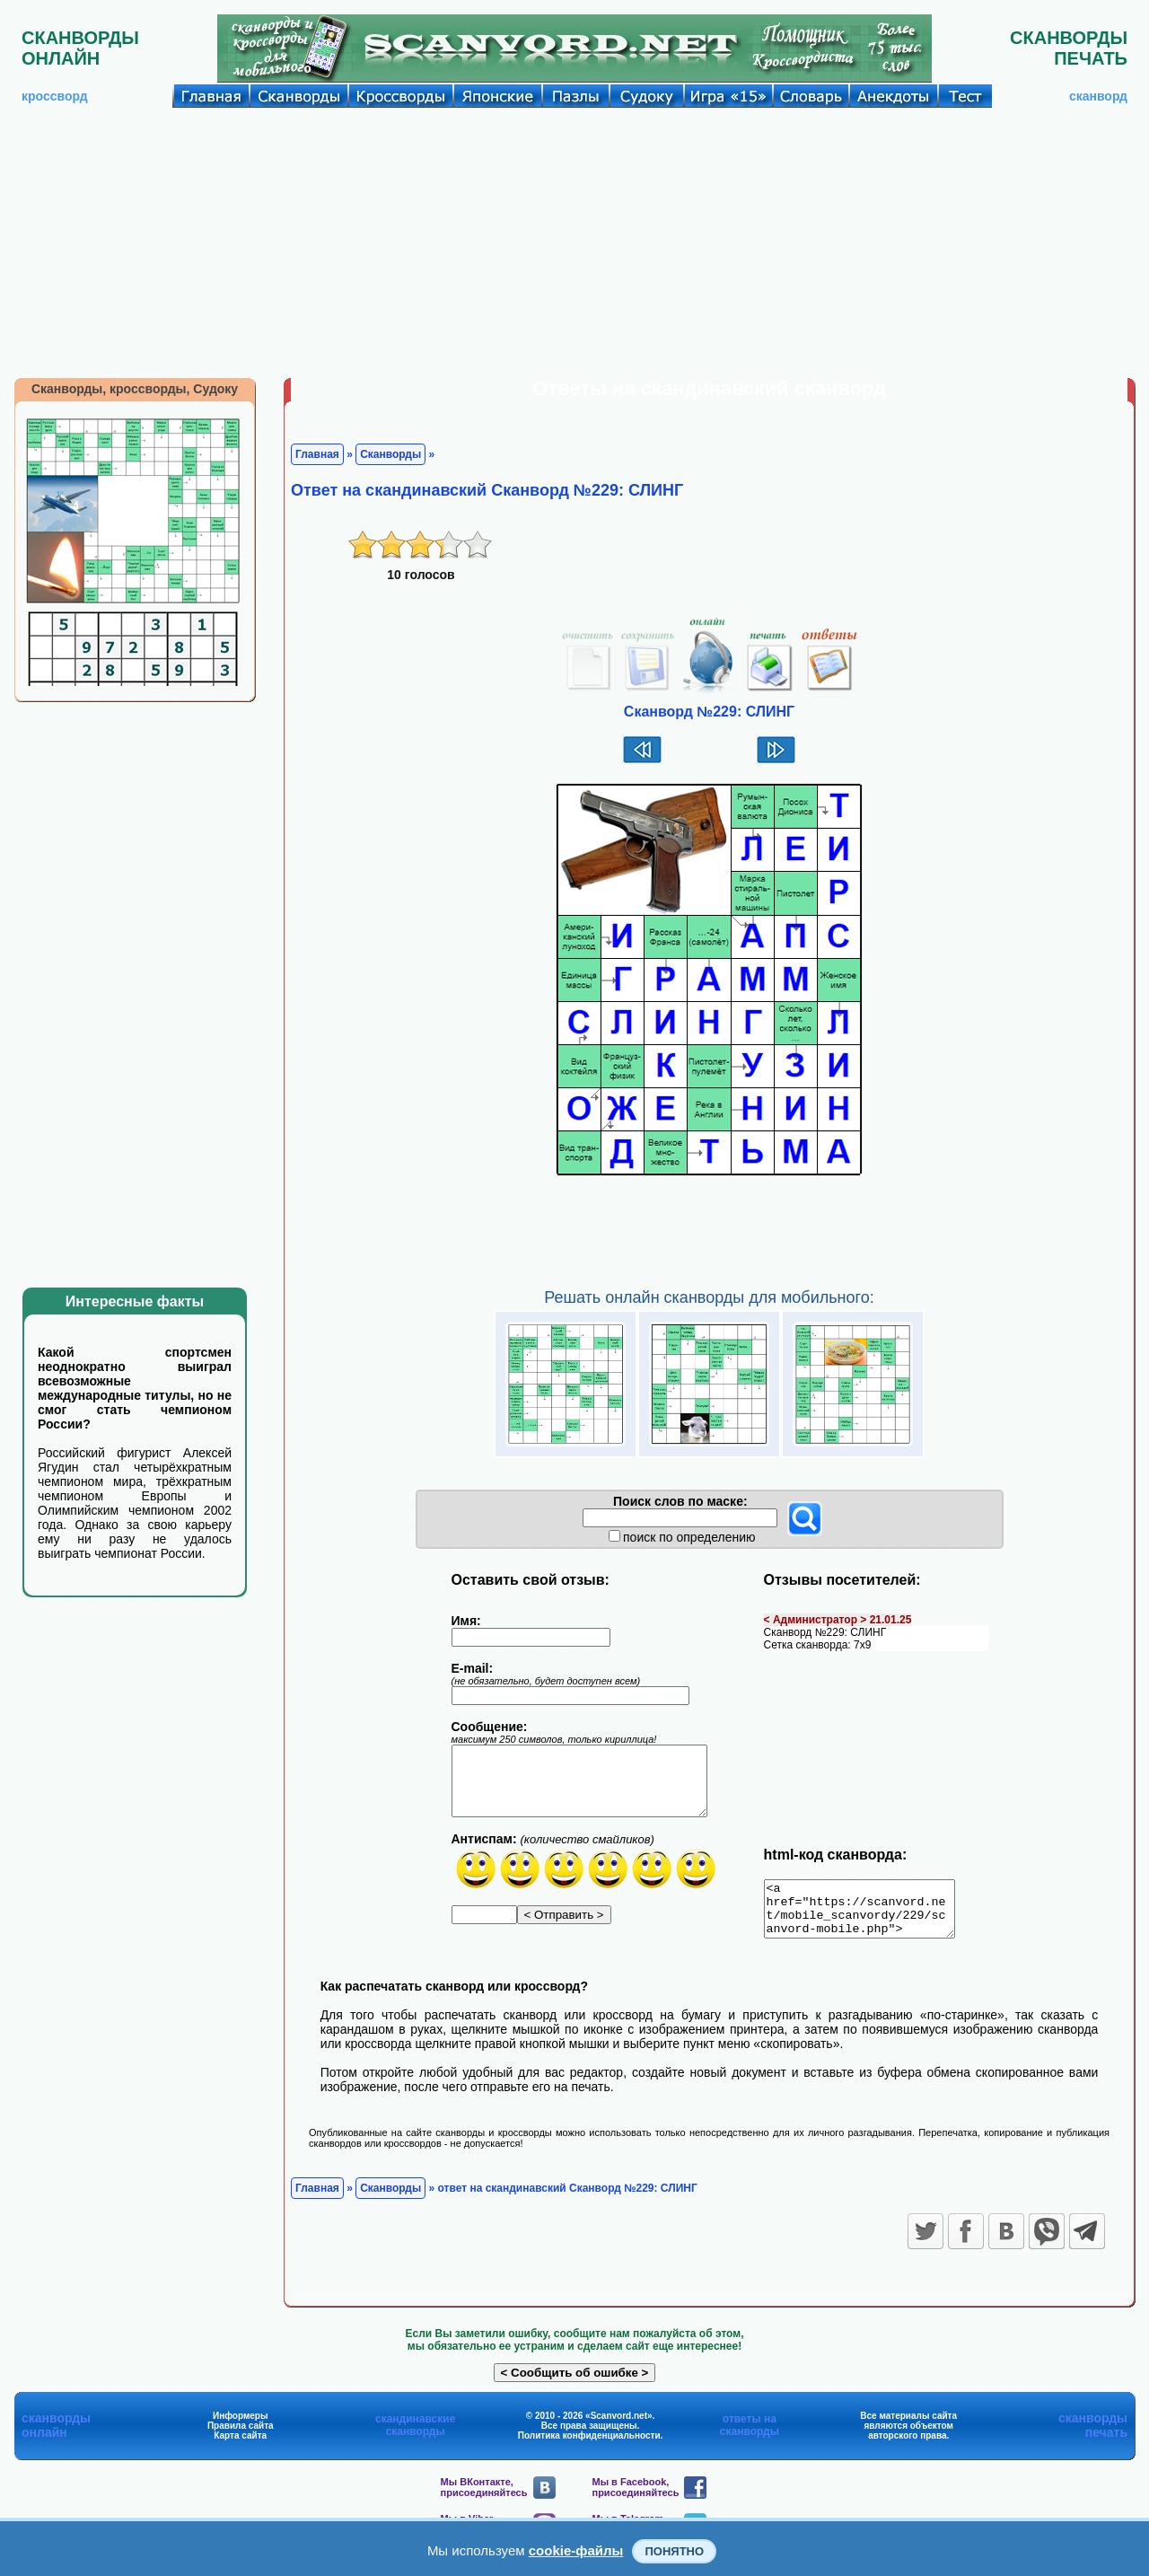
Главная (317, 454)
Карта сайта (240, 2446)
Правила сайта (240, 2436)
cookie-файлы (576, 2550)
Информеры (240, 2426)
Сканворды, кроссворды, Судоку (134, 389)
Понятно (674, 2551)
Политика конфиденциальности (589, 2446)
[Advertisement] (574, 242)
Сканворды (390, 454)
